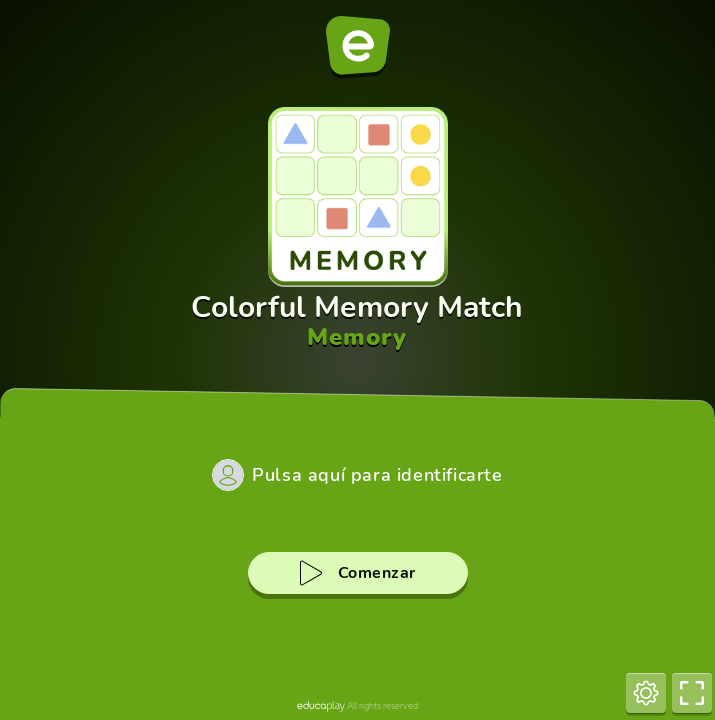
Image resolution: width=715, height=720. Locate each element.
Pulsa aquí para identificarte (377, 475)
